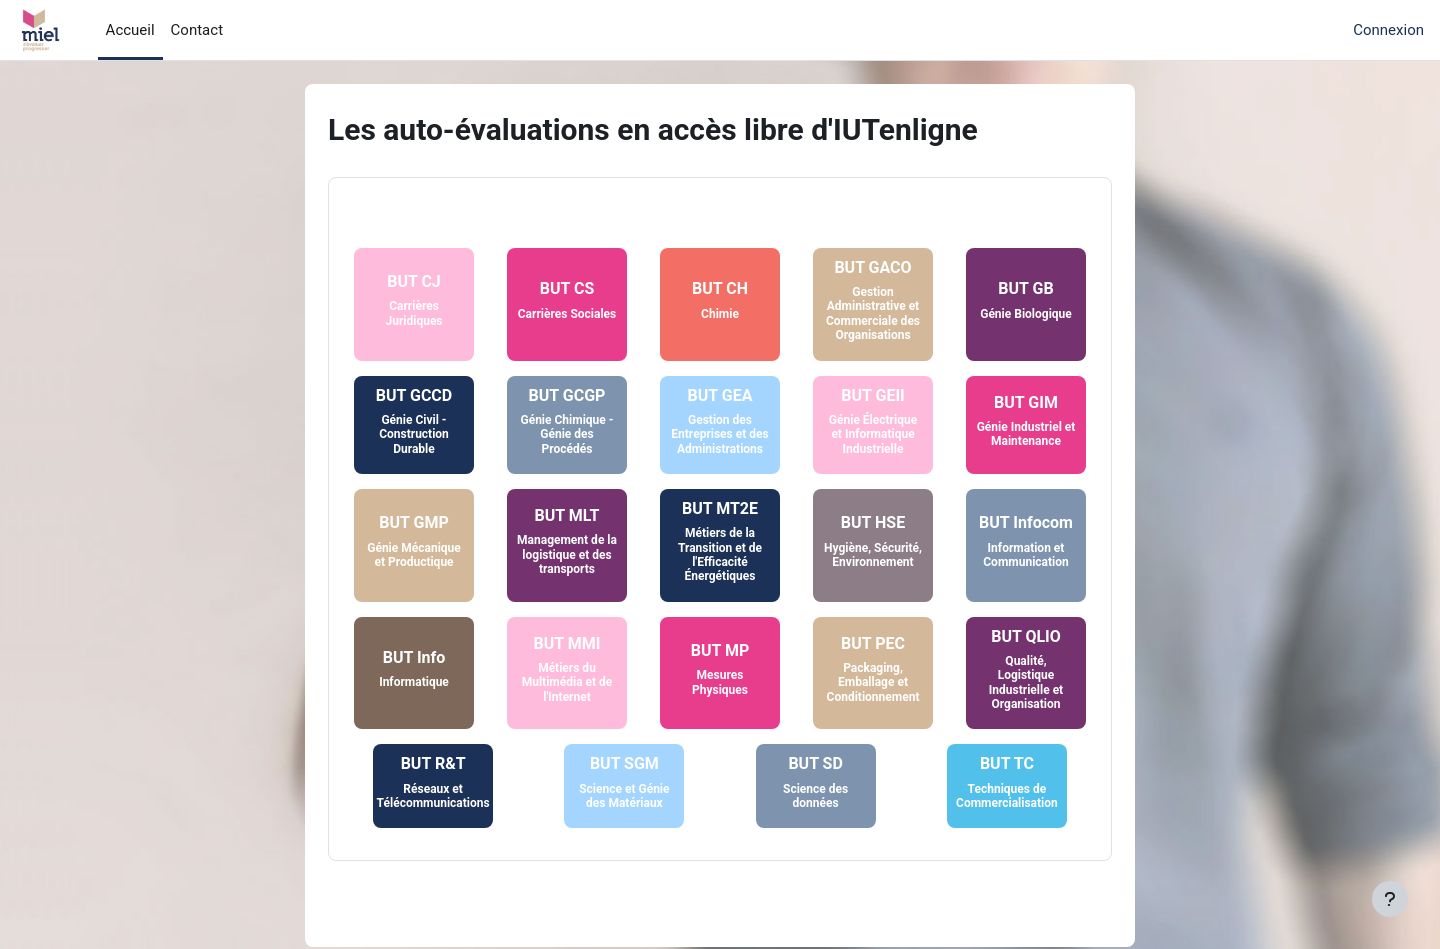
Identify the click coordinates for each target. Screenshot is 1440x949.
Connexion (1388, 30)
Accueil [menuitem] (130, 30)
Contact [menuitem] (197, 30)
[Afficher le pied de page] (1390, 899)
